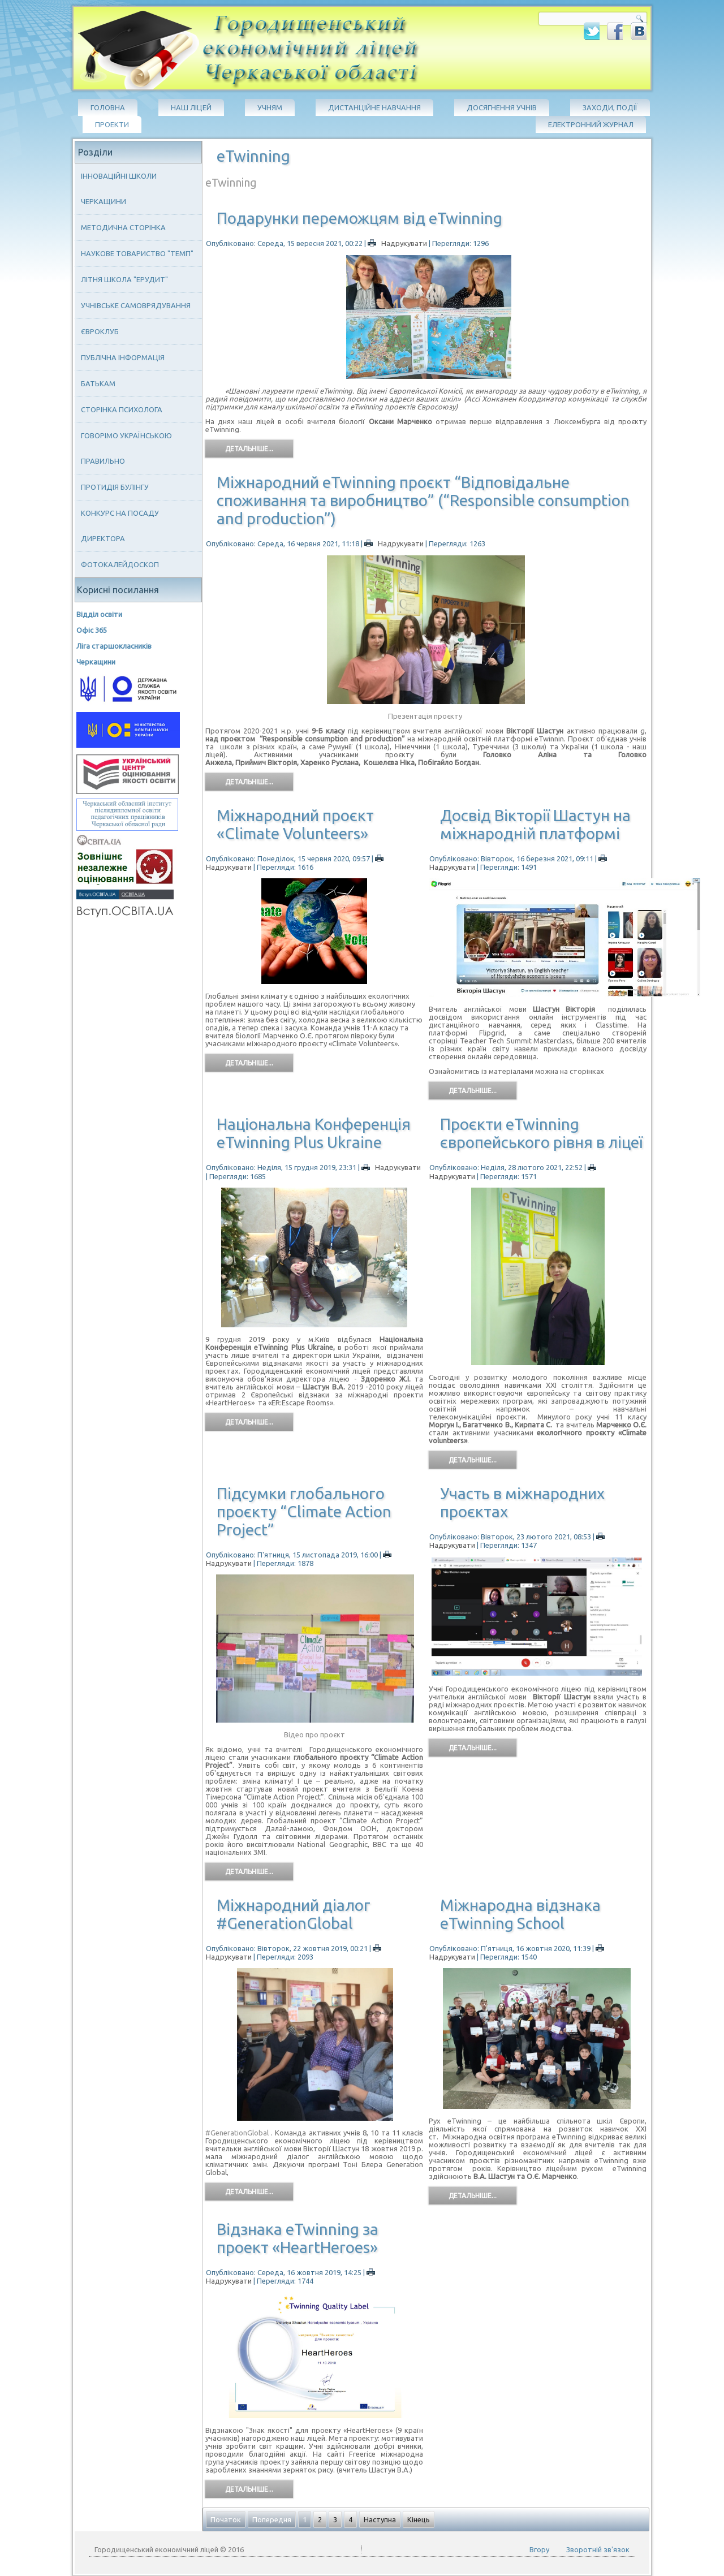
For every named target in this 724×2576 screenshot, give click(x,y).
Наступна (380, 2519)
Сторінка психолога (121, 409)
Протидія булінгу (115, 487)
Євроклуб (100, 331)
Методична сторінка (123, 227)
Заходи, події (610, 107)
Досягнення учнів (502, 107)
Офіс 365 (91, 630)
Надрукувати (398, 243)
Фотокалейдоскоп (120, 564)
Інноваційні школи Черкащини (119, 188)
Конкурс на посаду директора (120, 525)
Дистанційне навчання (374, 107)
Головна (107, 107)
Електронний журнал (591, 124)
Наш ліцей (191, 107)
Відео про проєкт (314, 1734)
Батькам (98, 383)
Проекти (112, 124)
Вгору (539, 2549)
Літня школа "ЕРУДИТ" (124, 279)
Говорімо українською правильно (126, 448)
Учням (269, 107)
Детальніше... (249, 448)
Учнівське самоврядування (136, 305)
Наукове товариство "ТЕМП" (137, 253)
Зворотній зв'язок (598, 2549)
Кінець (418, 2519)
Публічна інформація (123, 357)
